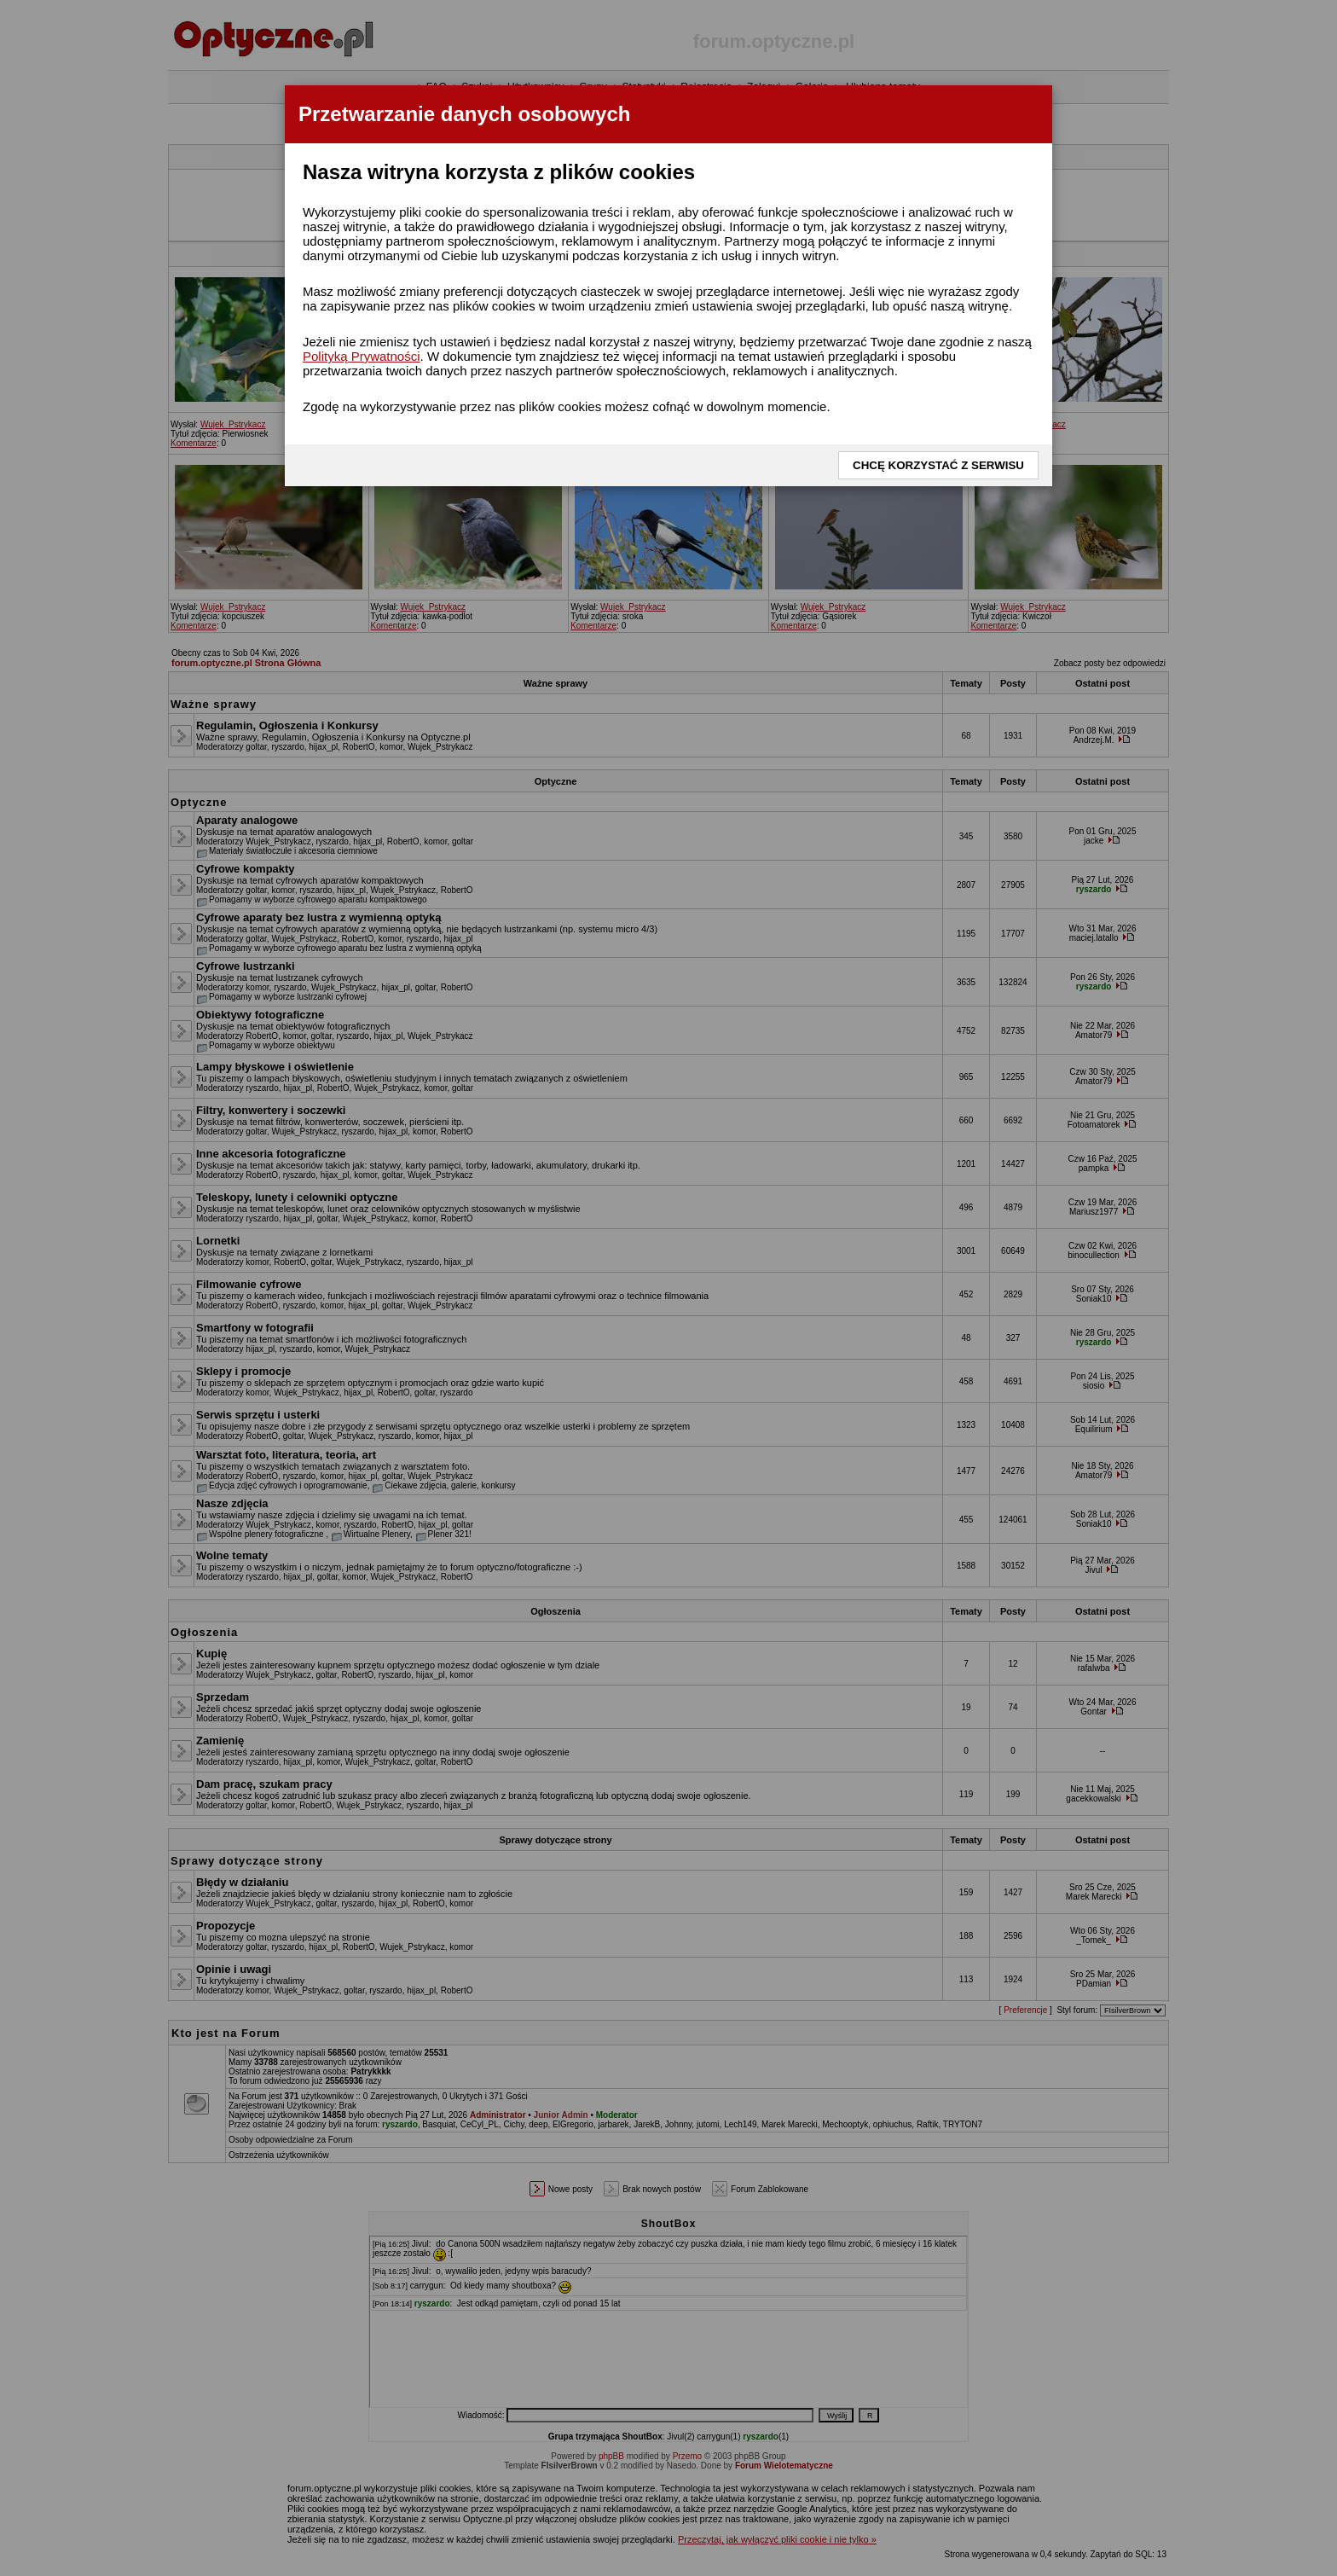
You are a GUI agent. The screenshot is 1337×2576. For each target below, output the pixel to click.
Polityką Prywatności (361, 356)
